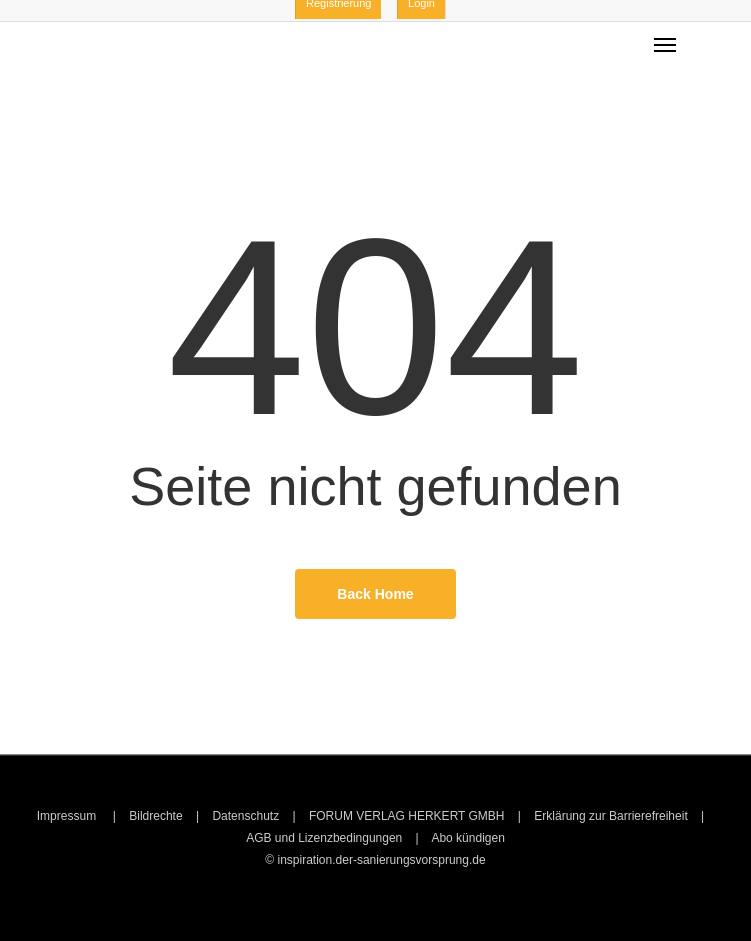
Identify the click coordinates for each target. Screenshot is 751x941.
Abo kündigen (467, 838)
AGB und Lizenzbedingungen (324, 838)
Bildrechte (155, 816)
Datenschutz (245, 816)
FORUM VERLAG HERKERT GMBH (407, 816)
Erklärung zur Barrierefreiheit (610, 816)
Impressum (68, 816)
